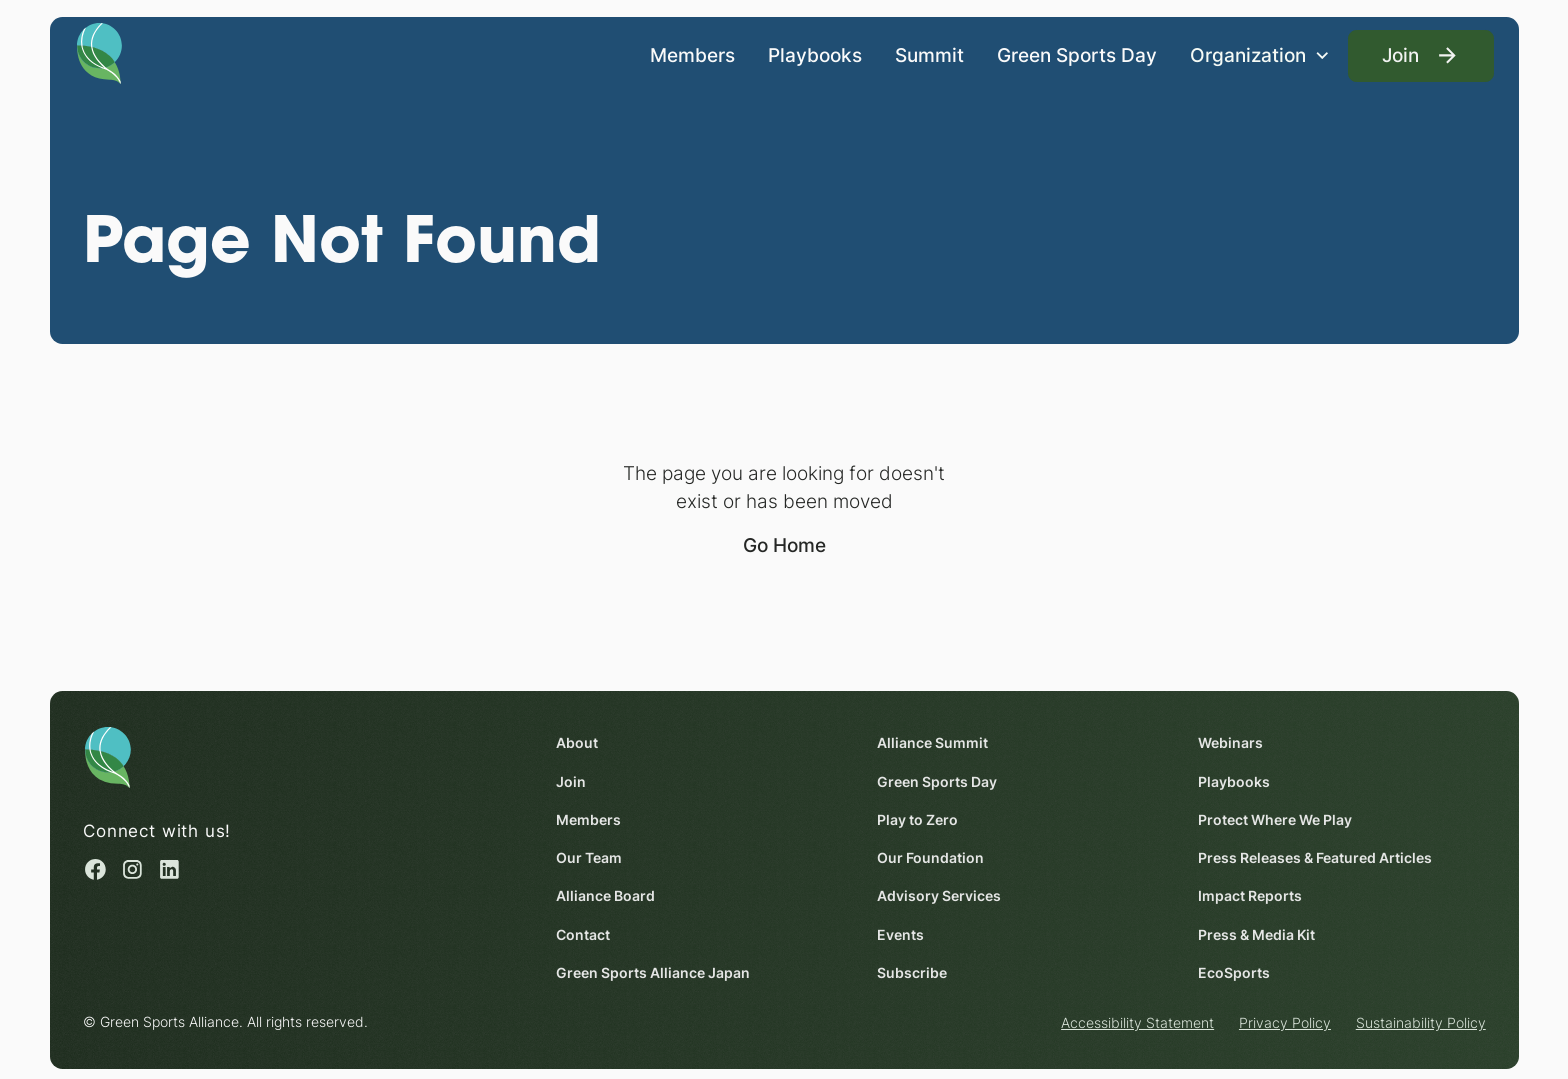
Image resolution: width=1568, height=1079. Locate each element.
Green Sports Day (1077, 54)
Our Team (589, 857)
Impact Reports (1250, 895)
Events (900, 933)
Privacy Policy (1285, 1022)
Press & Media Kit (1256, 933)
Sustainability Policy (1420, 1022)
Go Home (784, 545)
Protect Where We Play (1275, 819)
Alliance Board (605, 895)
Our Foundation (930, 857)
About (577, 742)
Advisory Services (939, 895)
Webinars (1230, 742)
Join (571, 780)
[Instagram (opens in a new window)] (132, 868)
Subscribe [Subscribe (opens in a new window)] (912, 972)
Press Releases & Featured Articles (1315, 857)
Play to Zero (917, 819)
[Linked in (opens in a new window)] (169, 868)
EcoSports (1234, 972)
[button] (1260, 55)
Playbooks (815, 54)
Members (692, 54)
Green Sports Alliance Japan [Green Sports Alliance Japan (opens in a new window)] (653, 972)
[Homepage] (99, 52)
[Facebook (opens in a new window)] (95, 868)
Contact (583, 933)
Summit (929, 54)
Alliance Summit (932, 742)
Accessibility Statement (1137, 1022)
